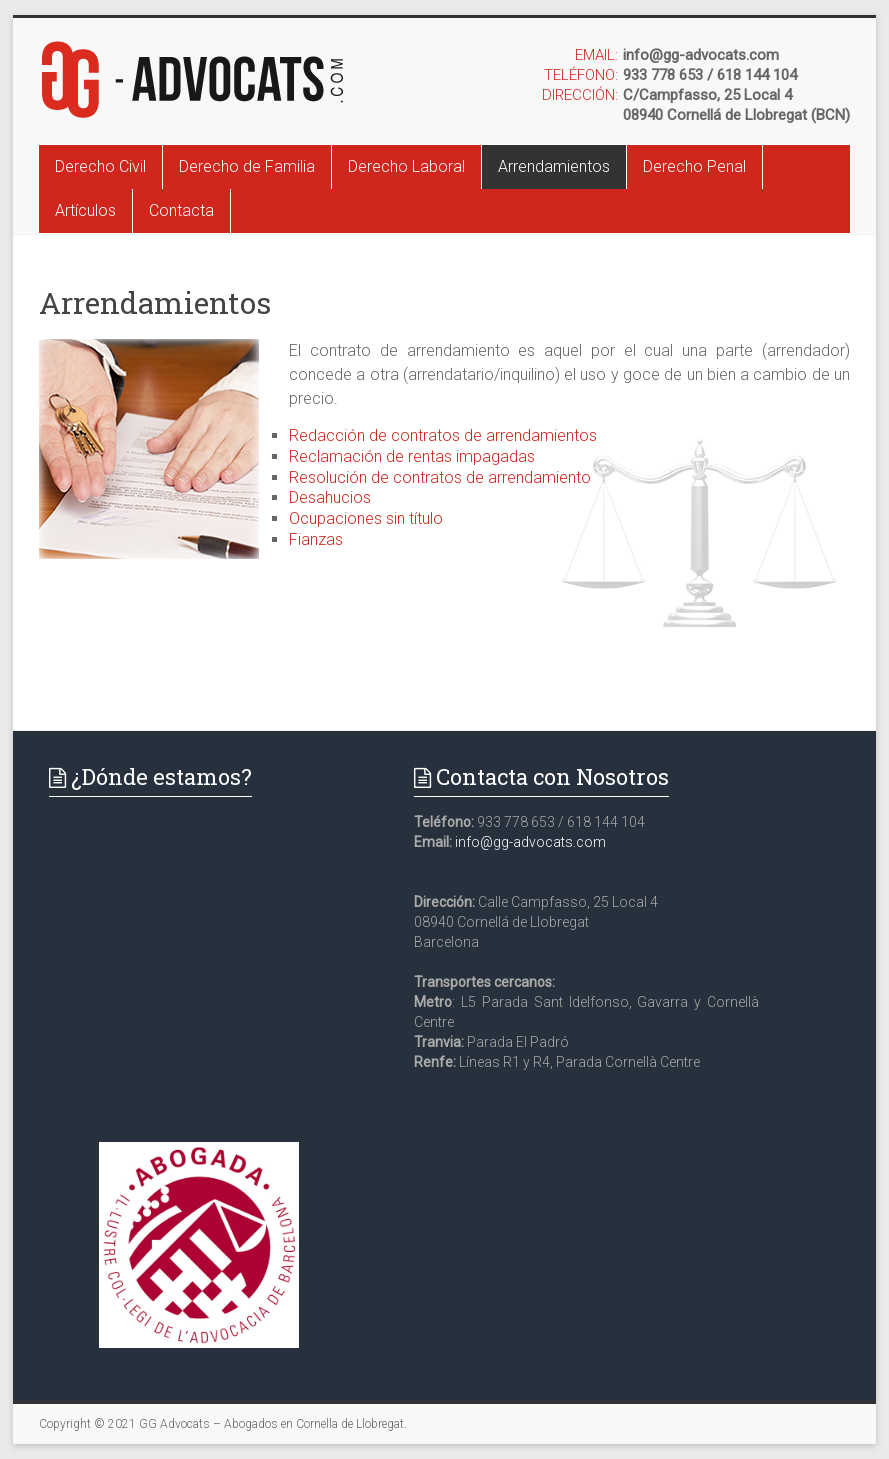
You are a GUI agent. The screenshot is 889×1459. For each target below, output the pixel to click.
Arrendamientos (554, 166)
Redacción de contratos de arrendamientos (443, 435)
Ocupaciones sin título (366, 518)
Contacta (181, 210)
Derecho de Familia (247, 166)
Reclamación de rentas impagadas (412, 456)
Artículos (85, 210)
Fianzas (316, 539)
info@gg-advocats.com (530, 842)
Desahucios (330, 497)
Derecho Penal (694, 166)
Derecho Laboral (406, 166)
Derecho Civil (100, 166)
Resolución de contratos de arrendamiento (440, 477)
